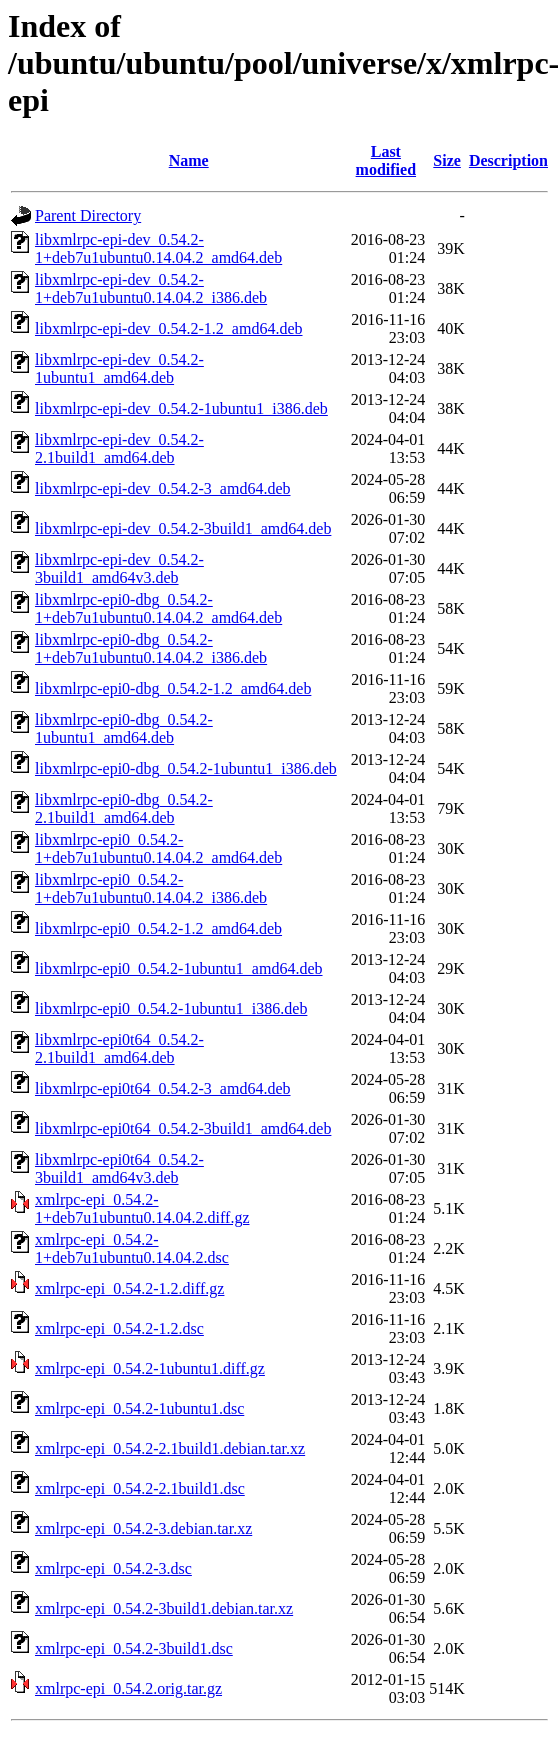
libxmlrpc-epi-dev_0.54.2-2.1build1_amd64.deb (119, 448)
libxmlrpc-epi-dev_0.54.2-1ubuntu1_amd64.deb (119, 368)
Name (189, 160)
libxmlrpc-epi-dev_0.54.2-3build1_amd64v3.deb (119, 568)
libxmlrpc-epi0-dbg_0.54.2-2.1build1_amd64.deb (124, 808)
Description (508, 160)
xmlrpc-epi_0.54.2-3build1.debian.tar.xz (164, 1608)
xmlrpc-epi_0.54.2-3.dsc (113, 1568)
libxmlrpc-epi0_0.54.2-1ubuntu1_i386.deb (171, 1008)
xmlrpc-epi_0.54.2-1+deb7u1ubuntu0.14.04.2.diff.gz (142, 1208)
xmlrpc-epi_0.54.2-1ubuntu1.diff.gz (150, 1368)
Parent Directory (88, 215)
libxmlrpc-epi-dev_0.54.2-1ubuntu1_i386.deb (181, 408)
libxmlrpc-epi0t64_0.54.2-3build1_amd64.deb (183, 1128)
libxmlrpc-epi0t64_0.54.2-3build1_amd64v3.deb (119, 1168)
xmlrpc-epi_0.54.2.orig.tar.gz (128, 1688)
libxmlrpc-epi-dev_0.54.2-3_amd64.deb (163, 488)
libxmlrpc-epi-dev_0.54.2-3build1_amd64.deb (183, 528)
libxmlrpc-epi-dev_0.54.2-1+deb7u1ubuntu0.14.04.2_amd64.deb (158, 248)
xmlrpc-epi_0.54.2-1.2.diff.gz (129, 1288)
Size (447, 160)
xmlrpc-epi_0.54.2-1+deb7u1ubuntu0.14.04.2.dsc (132, 1248)
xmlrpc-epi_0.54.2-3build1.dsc (134, 1648)
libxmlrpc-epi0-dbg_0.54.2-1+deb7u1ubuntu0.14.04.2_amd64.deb (158, 608)
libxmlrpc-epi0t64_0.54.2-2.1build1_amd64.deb (119, 1048)
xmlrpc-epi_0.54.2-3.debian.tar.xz (143, 1528)
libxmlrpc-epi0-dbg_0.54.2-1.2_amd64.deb (173, 688)
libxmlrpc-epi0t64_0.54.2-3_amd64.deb (163, 1088)
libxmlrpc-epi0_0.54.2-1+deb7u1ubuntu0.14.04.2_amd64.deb (158, 848)
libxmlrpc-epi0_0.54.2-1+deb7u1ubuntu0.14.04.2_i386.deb (151, 888)
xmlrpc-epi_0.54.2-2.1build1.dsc (140, 1488)
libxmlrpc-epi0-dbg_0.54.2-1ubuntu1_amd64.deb (124, 728)
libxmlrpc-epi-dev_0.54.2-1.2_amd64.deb (169, 328)
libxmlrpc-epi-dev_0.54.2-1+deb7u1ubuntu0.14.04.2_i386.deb (151, 288)
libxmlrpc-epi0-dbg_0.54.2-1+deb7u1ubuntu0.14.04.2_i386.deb (151, 648)
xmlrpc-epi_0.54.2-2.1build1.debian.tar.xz (170, 1448)
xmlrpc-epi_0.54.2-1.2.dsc (119, 1328)
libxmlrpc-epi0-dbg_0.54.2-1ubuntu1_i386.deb (186, 768)
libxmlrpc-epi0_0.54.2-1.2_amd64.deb (158, 928)
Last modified (386, 160)
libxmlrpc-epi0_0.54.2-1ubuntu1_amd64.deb (179, 968)
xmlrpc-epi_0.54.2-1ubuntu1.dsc (139, 1408)
